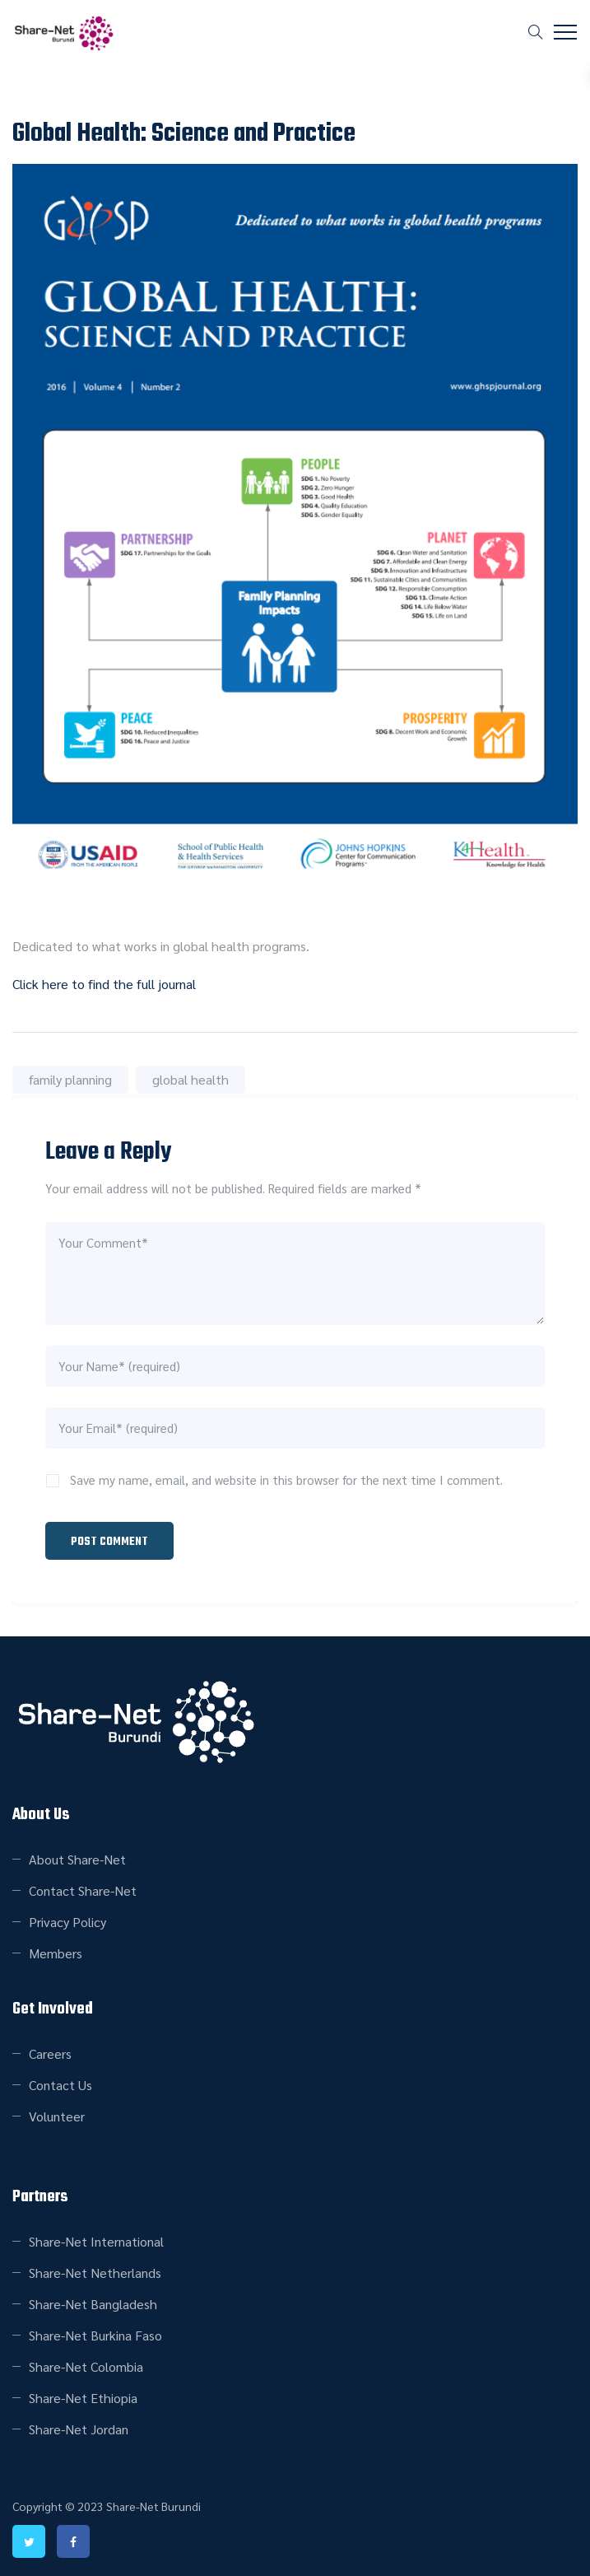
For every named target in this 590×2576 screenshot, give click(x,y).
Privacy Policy (67, 1919)
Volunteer (57, 2113)
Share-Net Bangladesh (93, 2301)
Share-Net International (96, 2238)
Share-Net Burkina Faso (95, 2332)
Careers (50, 2051)
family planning (70, 1079)
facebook (73, 2539)
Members (55, 1950)
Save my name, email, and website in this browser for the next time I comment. (286, 1479)
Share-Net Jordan (78, 2426)
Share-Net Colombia (86, 2364)
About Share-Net (77, 1856)
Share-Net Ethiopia (83, 2395)
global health (190, 1079)
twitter (29, 2539)
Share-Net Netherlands (95, 2270)
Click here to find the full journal (104, 983)
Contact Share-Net (83, 1888)
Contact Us (60, 2082)
